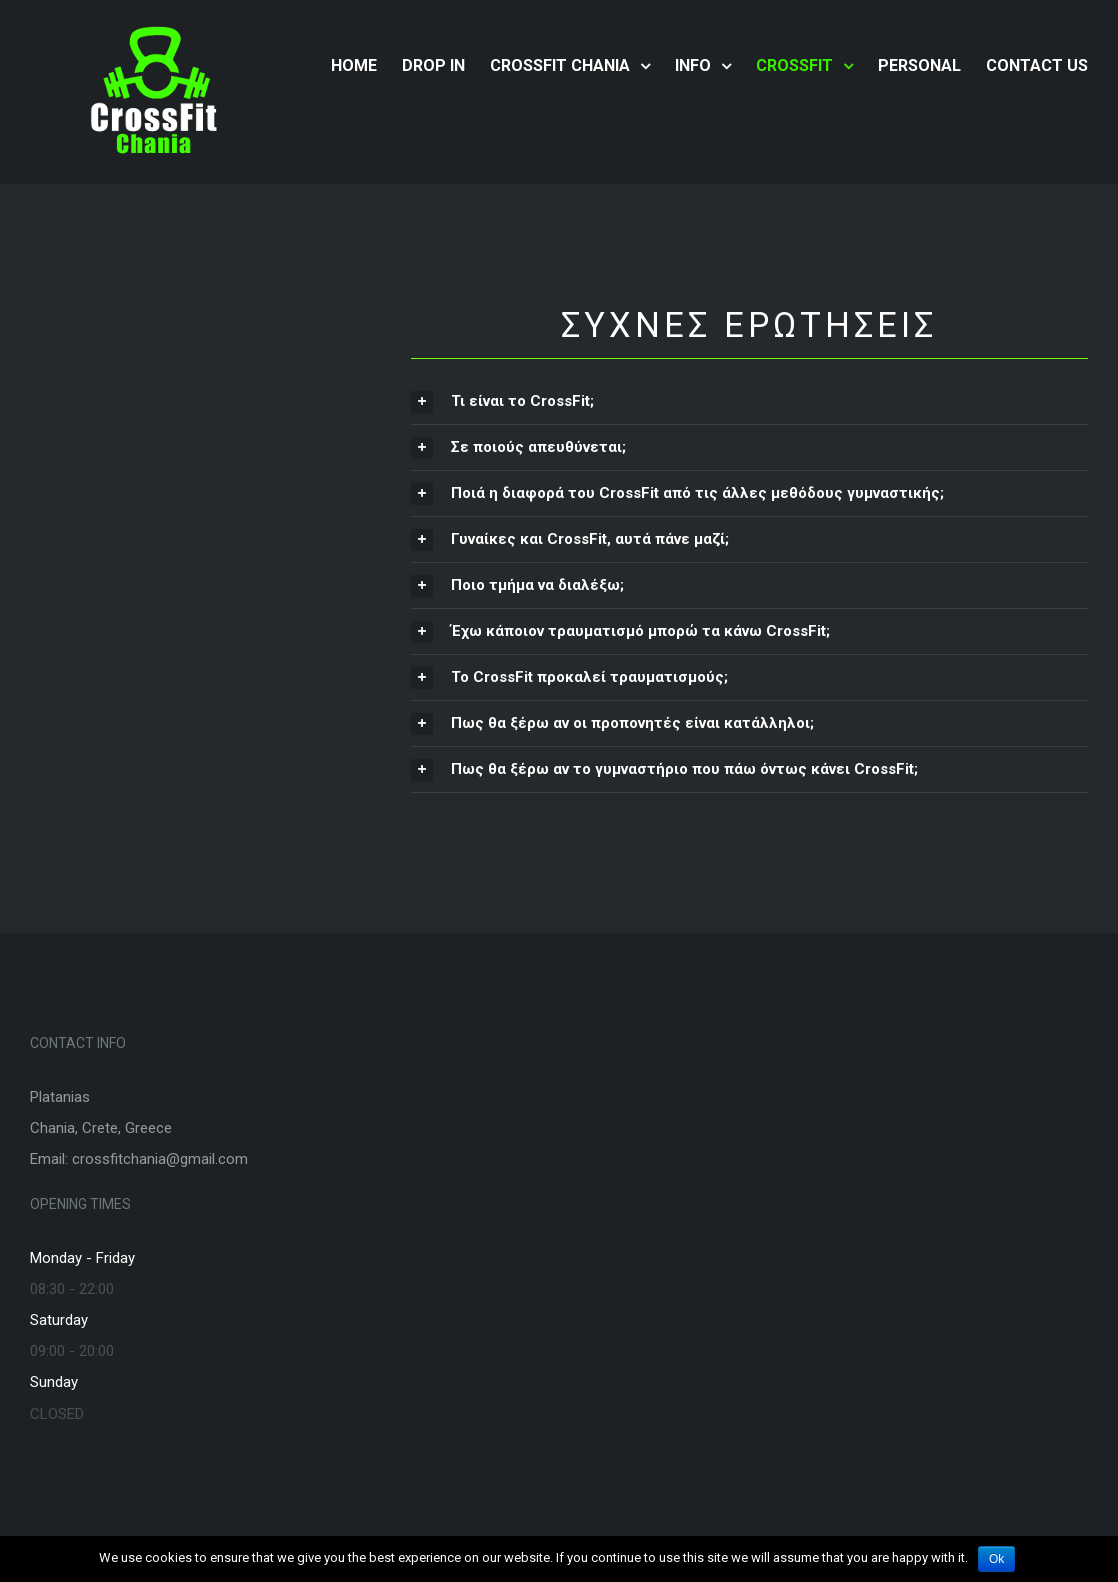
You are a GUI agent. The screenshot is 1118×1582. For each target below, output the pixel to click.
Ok (996, 1559)
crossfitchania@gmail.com (160, 1159)
